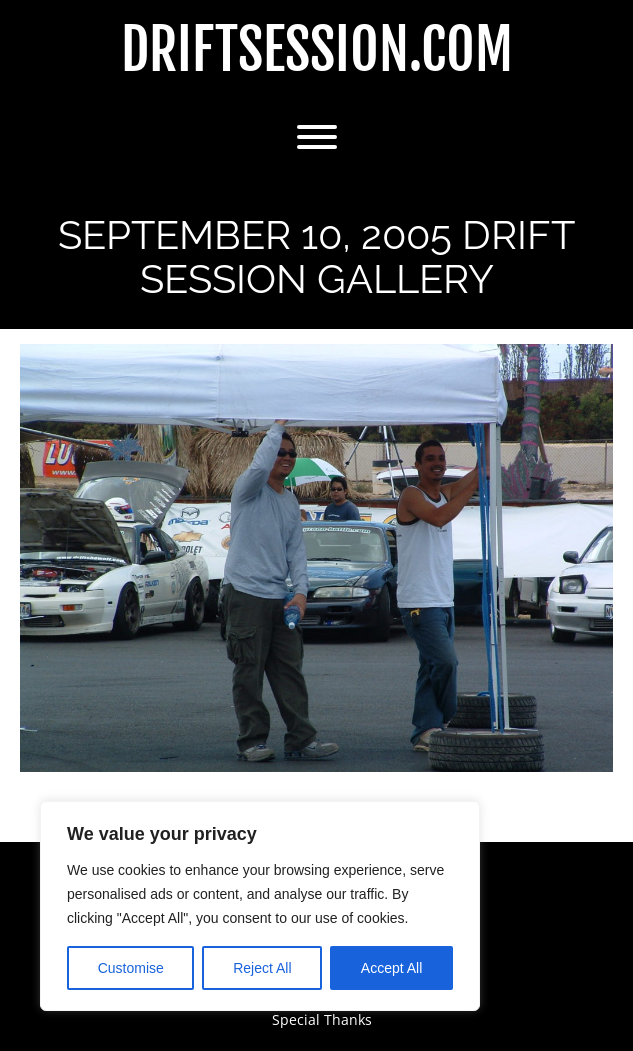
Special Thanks (322, 1019)
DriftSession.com (317, 50)
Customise (131, 968)
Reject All (262, 968)
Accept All (391, 968)
